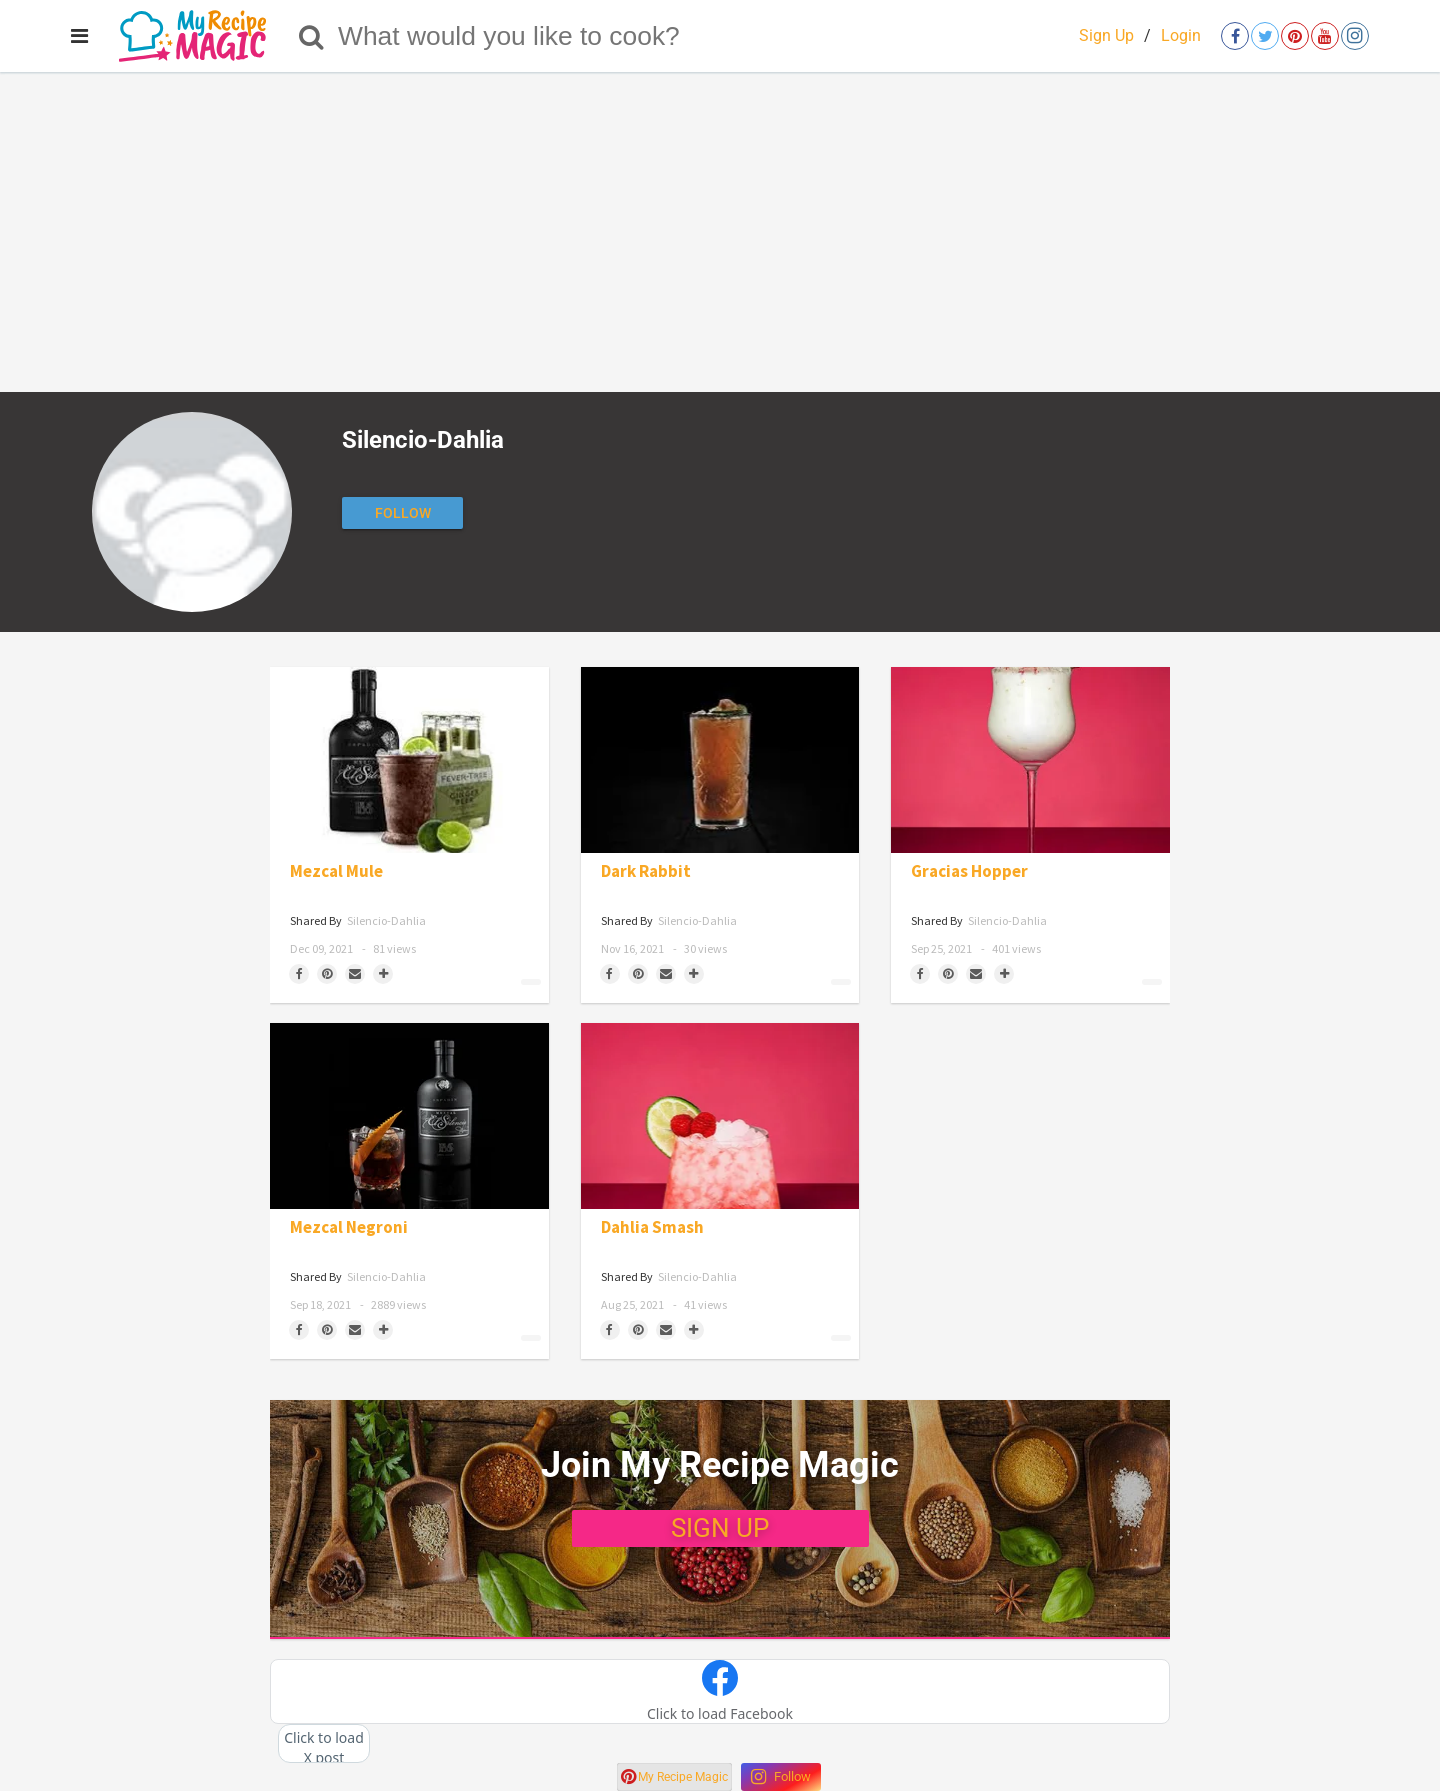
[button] (720, 1692)
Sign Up (1106, 35)
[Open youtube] (1325, 36)
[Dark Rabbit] (720, 760)
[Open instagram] (1355, 36)
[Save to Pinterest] (327, 974)
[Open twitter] (1265, 36)
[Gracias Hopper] (1030, 760)
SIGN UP (720, 1528)
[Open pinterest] (1295, 36)
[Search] (311, 36)
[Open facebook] (1235, 36)
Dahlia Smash (652, 1227)
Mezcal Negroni (349, 1227)
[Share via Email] (355, 974)
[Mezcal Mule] (409, 760)
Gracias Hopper (969, 871)
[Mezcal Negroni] (409, 1116)
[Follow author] (402, 513)
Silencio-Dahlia (386, 920)
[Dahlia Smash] (720, 1116)
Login (1181, 35)
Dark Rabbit (646, 871)
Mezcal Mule (336, 871)
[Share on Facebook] (299, 974)
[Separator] (383, 974)
